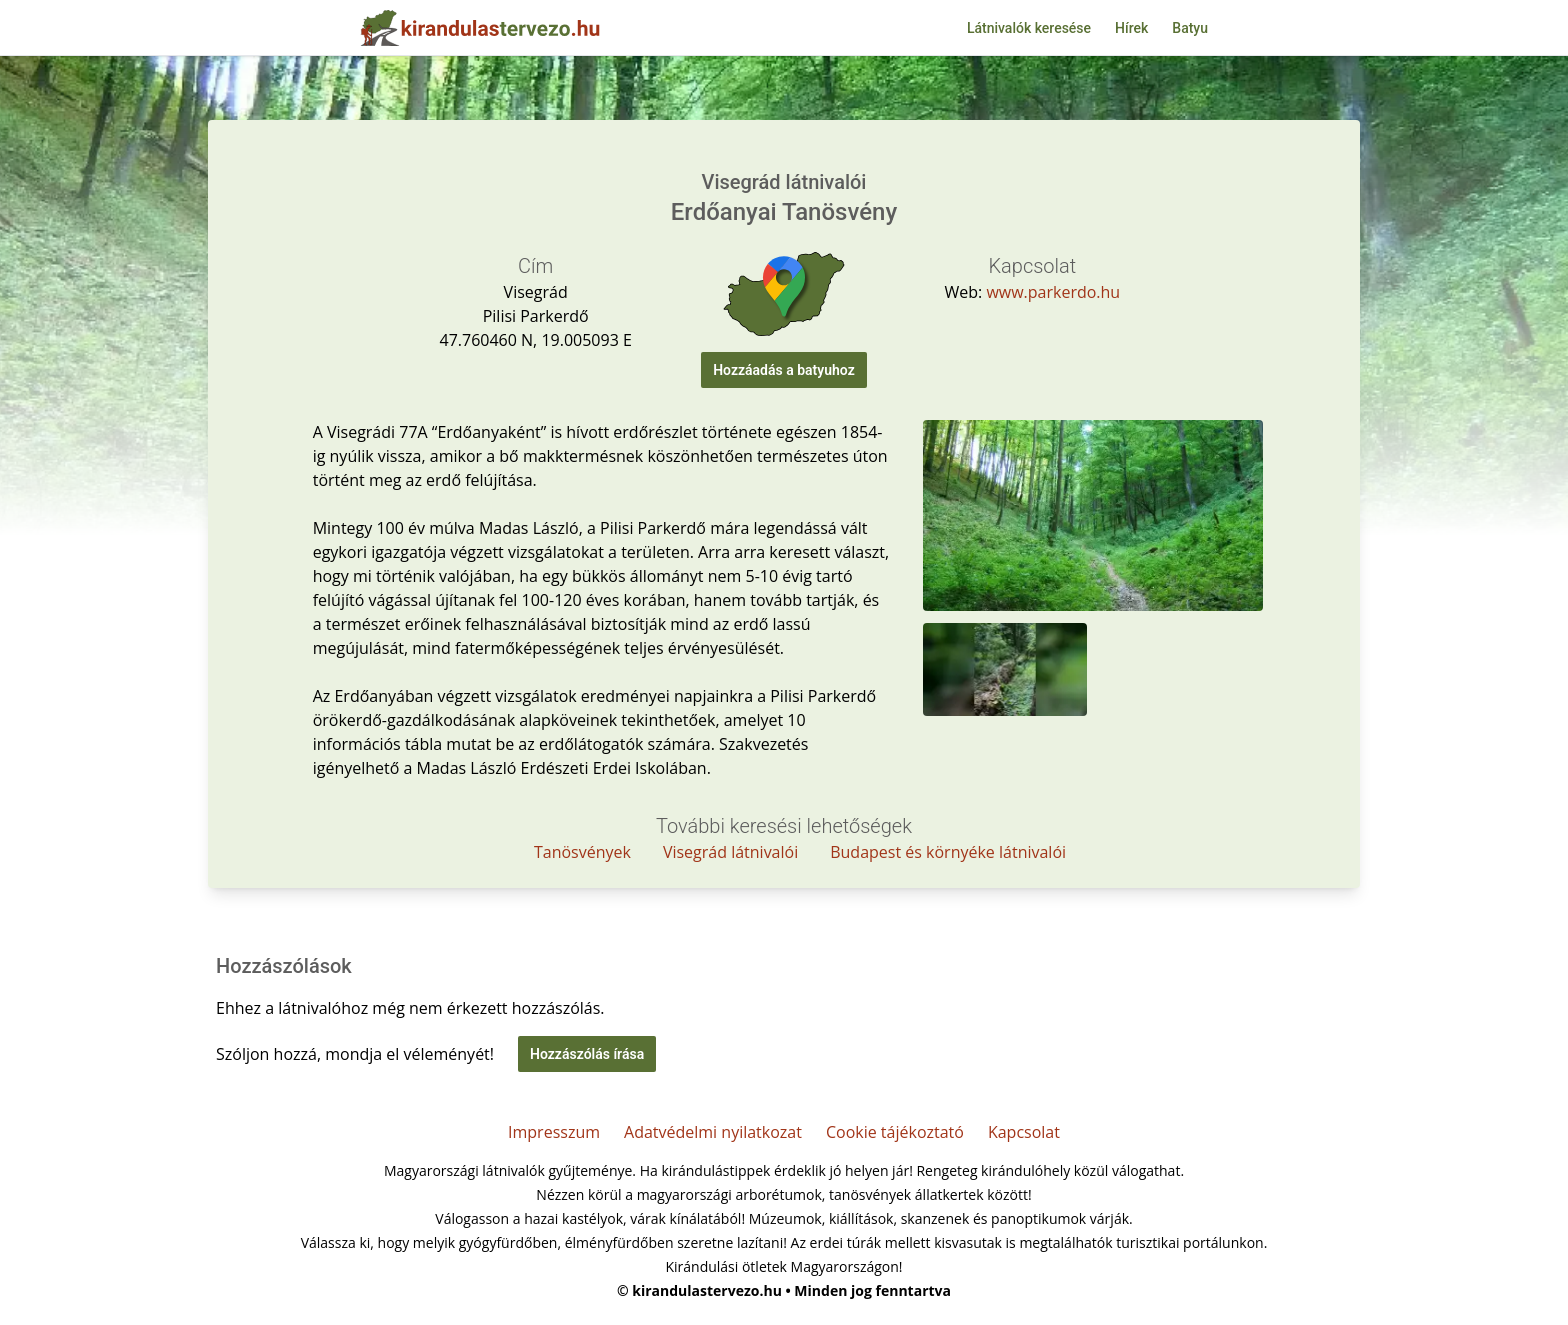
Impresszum (554, 1132)
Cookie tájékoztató (895, 1132)
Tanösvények (582, 852)
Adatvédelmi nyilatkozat (713, 1132)
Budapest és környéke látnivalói (948, 852)
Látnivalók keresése (1029, 28)
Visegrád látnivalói (730, 852)
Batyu (1190, 28)
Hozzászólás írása (587, 1054)
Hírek (1131, 28)
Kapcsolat (1024, 1132)
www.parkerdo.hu (1053, 292)
